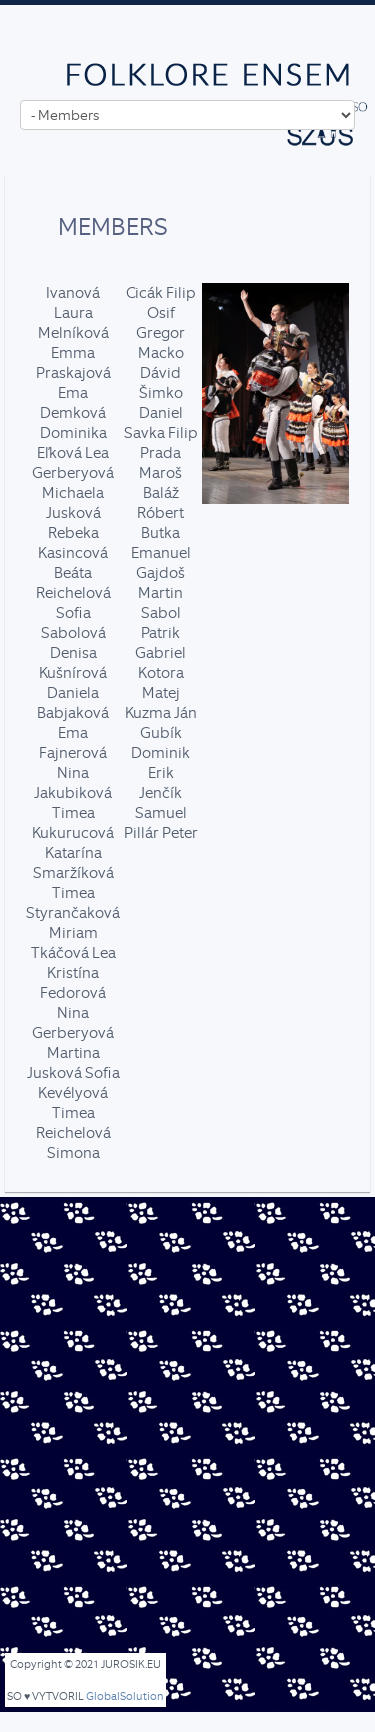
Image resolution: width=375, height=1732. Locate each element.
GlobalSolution (125, 1696)
